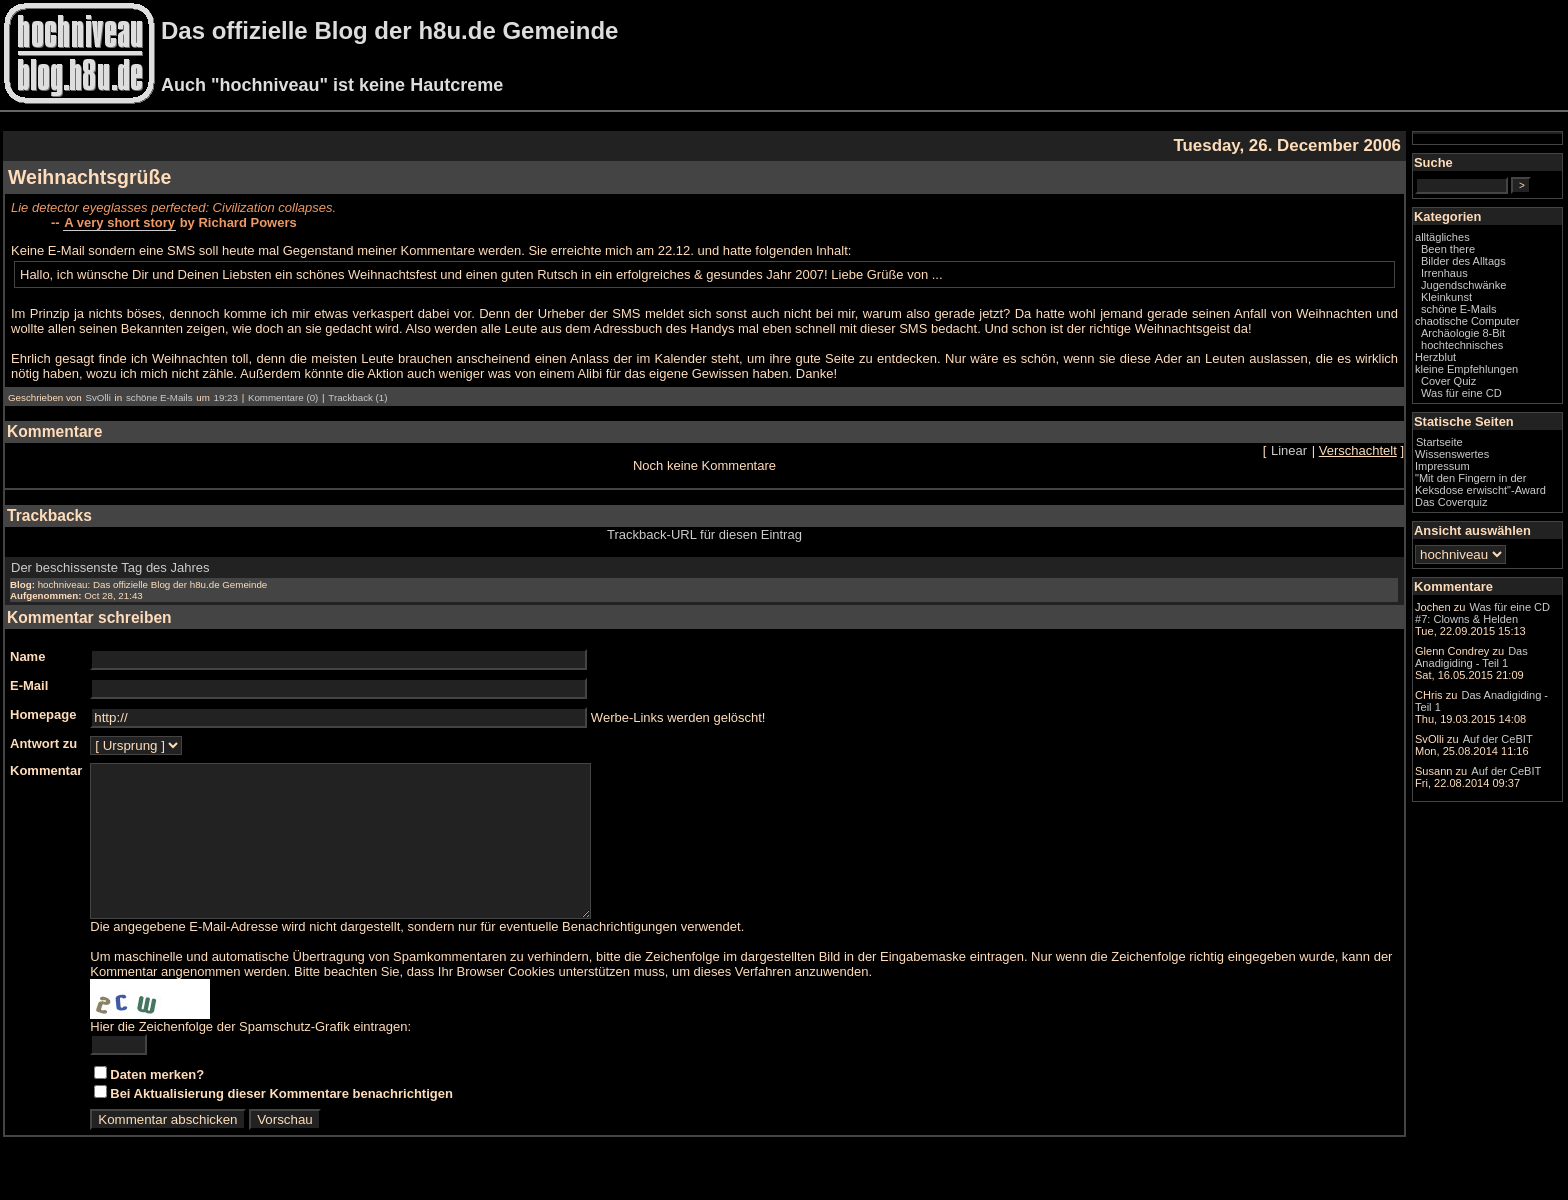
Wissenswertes (1452, 454)
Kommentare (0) (283, 397)
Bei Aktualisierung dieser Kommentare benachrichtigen (281, 1123)
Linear (1289, 450)
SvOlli (97, 397)
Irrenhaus (1444, 273)
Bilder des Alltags (1463, 261)
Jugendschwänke (1463, 285)
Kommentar (46, 770)
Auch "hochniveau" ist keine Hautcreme (332, 85)
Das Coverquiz (1451, 502)
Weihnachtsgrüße (89, 177)
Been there (1448, 249)
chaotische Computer (1467, 321)
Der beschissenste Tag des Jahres (110, 567)
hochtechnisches (1462, 345)
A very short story (119, 222)
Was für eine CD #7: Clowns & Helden (1482, 613)
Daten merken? (157, 1104)
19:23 (226, 397)
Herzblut (1435, 357)
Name (27, 656)
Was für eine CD (1461, 393)
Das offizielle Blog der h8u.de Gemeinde (389, 30)
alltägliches (1442, 237)
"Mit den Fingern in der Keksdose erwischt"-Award (1480, 484)
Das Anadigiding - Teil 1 (1471, 657)
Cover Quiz (1448, 381)
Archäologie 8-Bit (1463, 333)
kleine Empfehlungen (1466, 369)
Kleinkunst (1446, 297)
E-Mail (29, 685)
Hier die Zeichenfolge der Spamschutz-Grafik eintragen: (250, 1056)
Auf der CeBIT (1498, 739)
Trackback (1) (357, 397)
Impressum (1442, 466)
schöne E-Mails (159, 397)
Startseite (1439, 442)
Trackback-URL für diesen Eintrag (704, 534)
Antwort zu (43, 743)
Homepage (43, 714)
